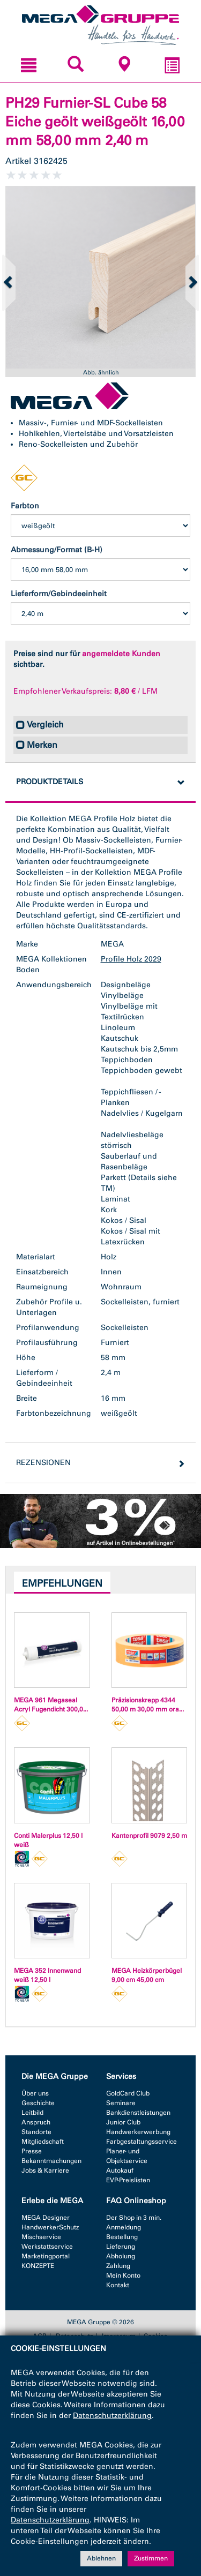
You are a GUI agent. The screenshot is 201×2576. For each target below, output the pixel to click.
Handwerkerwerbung (138, 2132)
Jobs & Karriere (45, 2170)
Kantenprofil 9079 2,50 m (149, 1835)
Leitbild (32, 2112)
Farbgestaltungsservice (141, 2141)
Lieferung (120, 2246)
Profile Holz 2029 (131, 959)
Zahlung (118, 2266)
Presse (31, 2151)
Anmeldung (123, 2227)
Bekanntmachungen (51, 2161)
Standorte (36, 2132)
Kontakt (117, 2285)
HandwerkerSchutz (50, 2227)
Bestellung (122, 2237)
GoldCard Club (128, 2093)
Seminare (121, 2103)
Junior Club (123, 2122)
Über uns (35, 2093)
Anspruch (35, 2122)
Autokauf (119, 2170)
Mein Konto (123, 2275)
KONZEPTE (37, 2266)
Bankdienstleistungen (138, 2112)
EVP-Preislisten (128, 2180)
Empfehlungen (62, 1583)
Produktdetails (49, 781)
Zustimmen (151, 2559)
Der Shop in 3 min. (133, 2217)
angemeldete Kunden (121, 653)
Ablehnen (101, 2559)
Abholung (120, 2256)
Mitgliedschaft (42, 2141)
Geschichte (38, 2103)
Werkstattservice (47, 2246)
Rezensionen (43, 1462)
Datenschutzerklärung (112, 2416)
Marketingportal (45, 2256)
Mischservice (41, 2237)
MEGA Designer (45, 2217)
